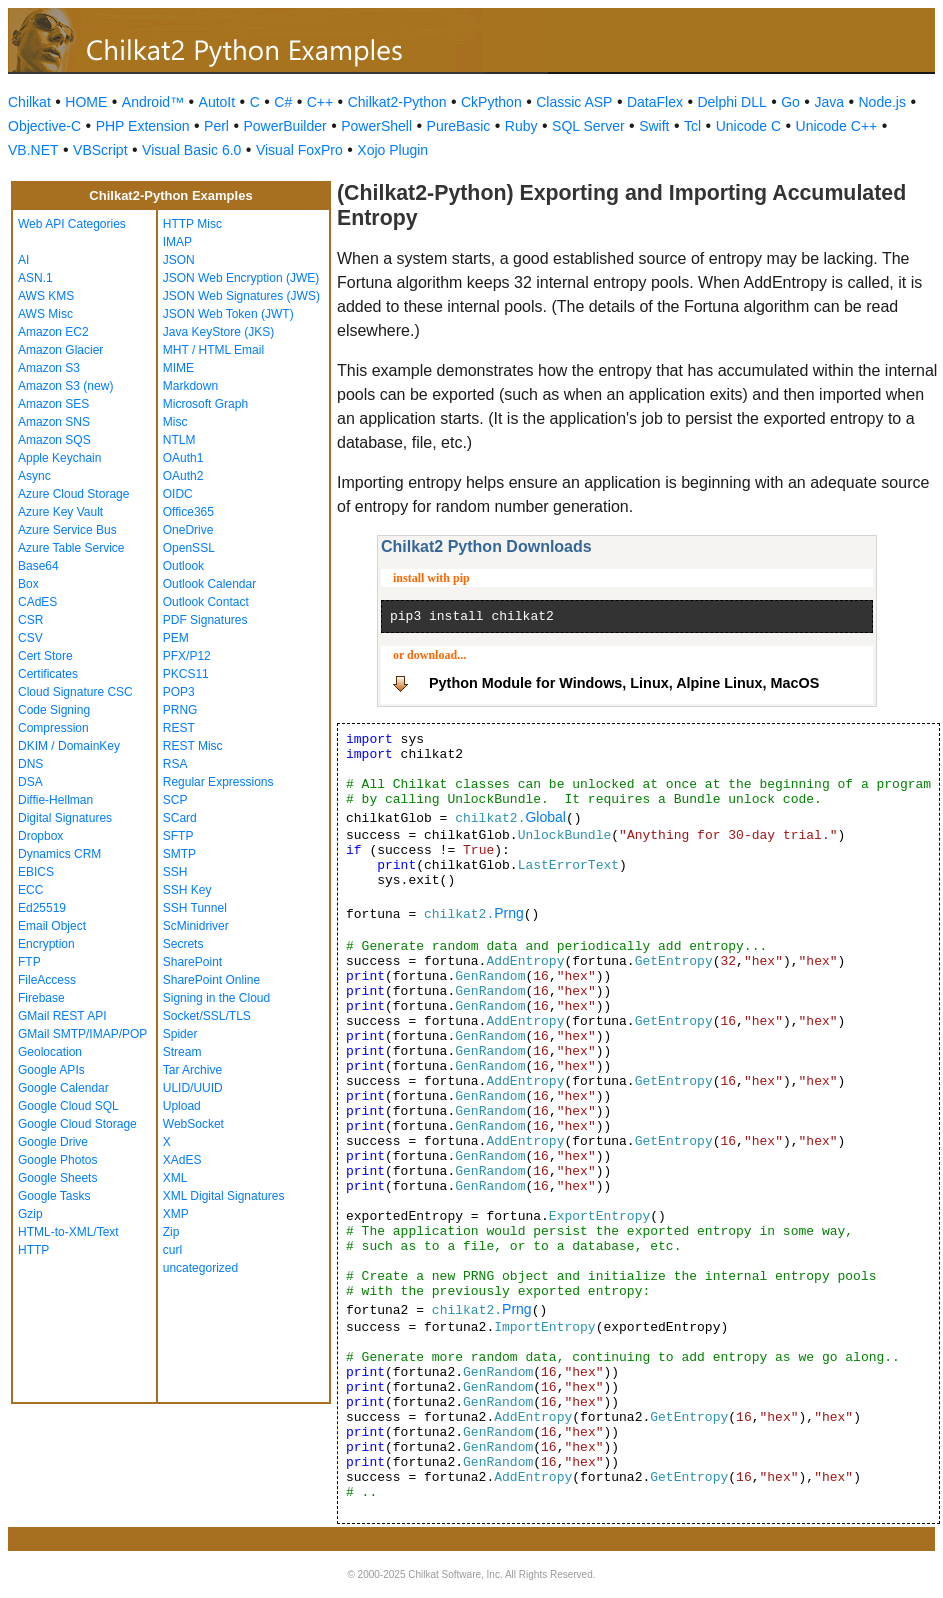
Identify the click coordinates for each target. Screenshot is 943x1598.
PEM (176, 638)
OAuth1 (183, 458)
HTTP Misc (192, 224)
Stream (182, 1052)
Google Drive (53, 1142)
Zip (171, 1232)
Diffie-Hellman (55, 800)
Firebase (41, 998)
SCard (180, 818)
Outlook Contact (206, 602)
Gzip (30, 1214)
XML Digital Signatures (224, 1196)
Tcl (692, 126)
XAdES (182, 1160)
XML (175, 1178)
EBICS (36, 872)
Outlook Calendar (209, 584)
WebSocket (193, 1124)
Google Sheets (57, 1178)
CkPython (491, 102)
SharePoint (192, 962)
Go (790, 102)
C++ (320, 102)
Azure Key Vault (60, 512)
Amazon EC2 (53, 332)
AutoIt (217, 102)
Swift (654, 126)
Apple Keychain (59, 458)
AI (23, 260)
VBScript (100, 150)
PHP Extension (143, 126)
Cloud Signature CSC (75, 692)
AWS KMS (46, 296)
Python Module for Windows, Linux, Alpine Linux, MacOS (624, 683)
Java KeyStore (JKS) (218, 332)
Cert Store (45, 656)
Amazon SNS (54, 422)
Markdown (190, 386)
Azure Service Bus (67, 530)
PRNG (180, 710)
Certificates (48, 674)
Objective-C (44, 126)
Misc (175, 422)
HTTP (33, 1250)
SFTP (178, 836)
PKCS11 (186, 674)
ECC (30, 890)
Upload (182, 1106)
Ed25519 (42, 908)
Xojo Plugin (392, 150)
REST (179, 728)
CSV (30, 638)
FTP (29, 962)
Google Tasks (54, 1196)
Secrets (183, 944)
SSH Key (187, 890)
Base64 (38, 566)
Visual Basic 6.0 (191, 150)
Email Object (52, 926)
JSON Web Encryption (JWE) (241, 278)
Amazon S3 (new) (65, 386)
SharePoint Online (211, 980)
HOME (86, 102)
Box (28, 584)
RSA (175, 764)
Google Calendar (63, 1088)
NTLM (179, 440)
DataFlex (655, 102)
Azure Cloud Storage (73, 494)
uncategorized (200, 1268)
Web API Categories (72, 224)
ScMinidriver (196, 926)
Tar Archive (192, 1070)
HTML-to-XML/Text (68, 1232)
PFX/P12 (187, 656)
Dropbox (40, 836)
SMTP (179, 854)
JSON (179, 260)
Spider (180, 1034)
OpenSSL (189, 548)
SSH (175, 872)
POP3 (179, 692)
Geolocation (50, 1052)
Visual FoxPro (299, 150)
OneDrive (188, 530)
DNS (30, 764)
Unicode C (748, 126)
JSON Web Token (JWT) (228, 314)
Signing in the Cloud (216, 998)
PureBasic (459, 126)
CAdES (37, 602)
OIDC (178, 494)
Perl (216, 126)
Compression (53, 728)
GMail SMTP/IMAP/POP (82, 1034)
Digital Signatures (65, 818)
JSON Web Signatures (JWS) (241, 296)
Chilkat (29, 102)
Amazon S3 (49, 368)
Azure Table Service (71, 548)
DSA (30, 782)
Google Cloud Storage (77, 1124)
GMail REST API (62, 1016)
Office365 (188, 512)
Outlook (183, 566)
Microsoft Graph (205, 404)
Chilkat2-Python (397, 102)
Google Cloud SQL (68, 1106)
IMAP (177, 242)
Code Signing (54, 710)
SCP (175, 800)
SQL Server (588, 126)
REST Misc (193, 746)
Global (545, 817)
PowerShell (376, 126)
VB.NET (33, 150)
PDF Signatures (205, 620)
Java (829, 102)
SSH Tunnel (195, 908)
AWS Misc (45, 314)
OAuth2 (183, 476)
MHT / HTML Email (213, 350)
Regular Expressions (218, 782)
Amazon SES (53, 404)
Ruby (521, 126)
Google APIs (51, 1070)
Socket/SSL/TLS (207, 1016)
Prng (509, 913)
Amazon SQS (54, 440)
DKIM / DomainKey (69, 746)
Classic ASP (574, 102)
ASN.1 (35, 278)
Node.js (882, 102)
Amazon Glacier (60, 350)
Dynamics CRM (59, 854)
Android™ (153, 102)
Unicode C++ (837, 126)
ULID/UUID (193, 1088)
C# (283, 102)
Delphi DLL (731, 102)
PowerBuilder (284, 126)
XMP (176, 1214)
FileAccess (47, 980)
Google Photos (57, 1160)
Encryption (46, 944)
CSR (30, 620)
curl (172, 1250)
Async (34, 476)
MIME (178, 368)
